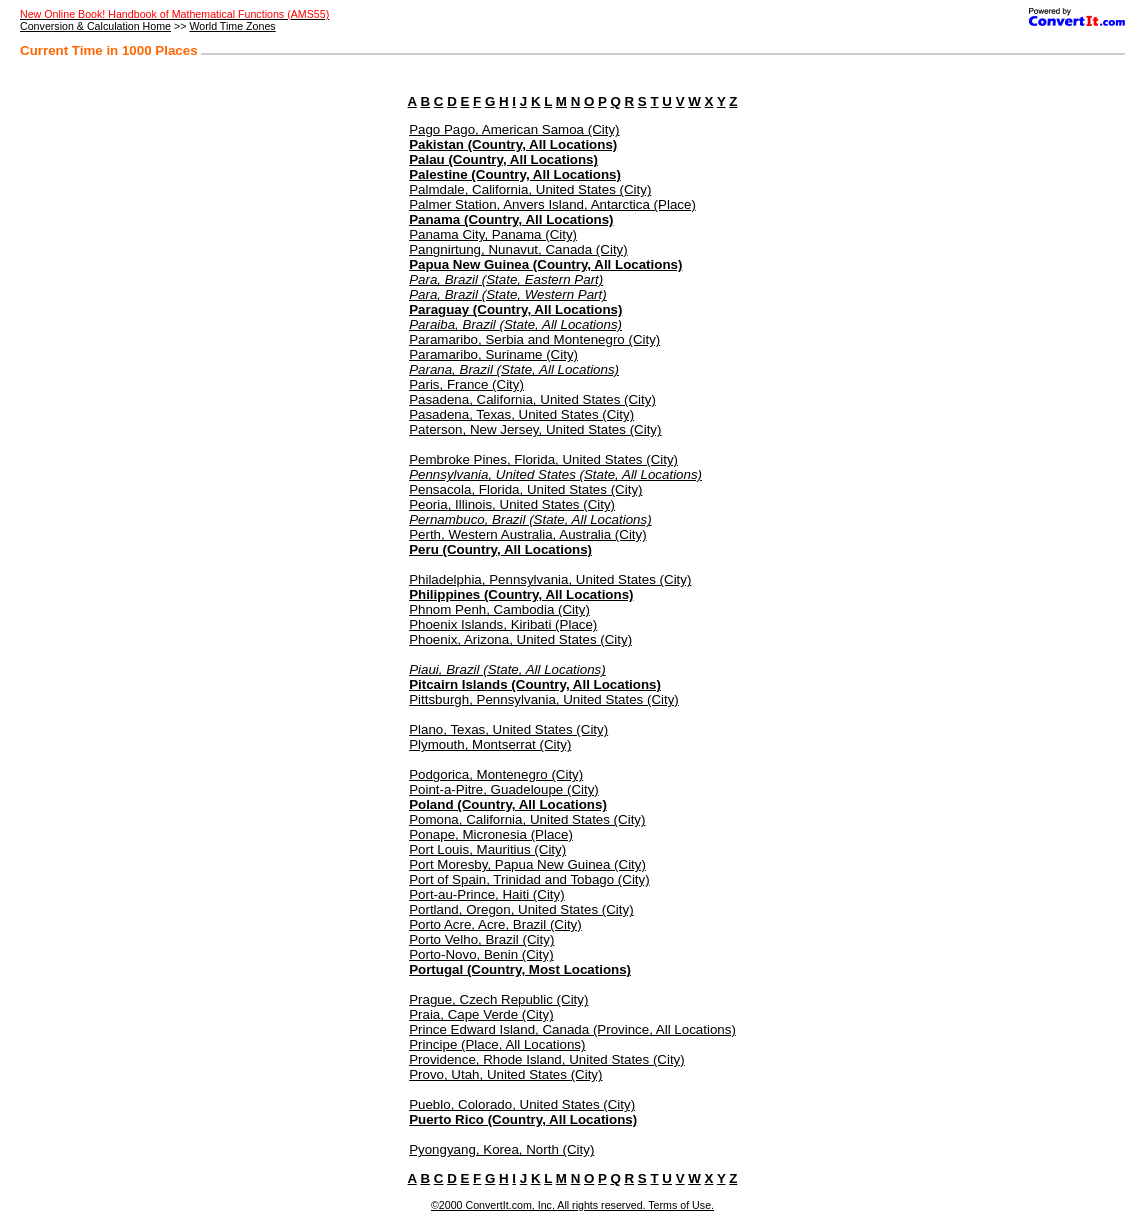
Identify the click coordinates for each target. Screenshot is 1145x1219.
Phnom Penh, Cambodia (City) (499, 609)
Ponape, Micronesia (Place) (491, 834)
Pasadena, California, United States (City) (532, 399)
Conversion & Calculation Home (95, 26)
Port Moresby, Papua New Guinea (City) (527, 864)
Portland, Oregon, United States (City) (521, 909)
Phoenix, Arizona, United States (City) (520, 639)
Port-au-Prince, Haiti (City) (487, 894)
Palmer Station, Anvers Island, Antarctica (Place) (552, 204)
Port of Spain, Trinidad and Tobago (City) (529, 879)
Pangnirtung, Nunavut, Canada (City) (518, 249)
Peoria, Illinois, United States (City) (512, 504)
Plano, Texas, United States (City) (508, 729)
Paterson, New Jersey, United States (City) (535, 429)
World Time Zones (232, 26)
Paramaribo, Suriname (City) (493, 354)
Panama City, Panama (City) (493, 234)
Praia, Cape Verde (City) (481, 1014)
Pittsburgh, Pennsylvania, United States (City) (544, 699)
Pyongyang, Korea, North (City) (501, 1149)
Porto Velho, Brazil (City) (481, 939)
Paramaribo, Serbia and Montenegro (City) (534, 339)
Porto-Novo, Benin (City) (481, 954)
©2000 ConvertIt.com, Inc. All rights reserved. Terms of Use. (572, 1205)
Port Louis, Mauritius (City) (487, 849)
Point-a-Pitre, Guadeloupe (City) (504, 789)
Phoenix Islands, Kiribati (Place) (503, 624)
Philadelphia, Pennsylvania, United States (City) (550, 579)
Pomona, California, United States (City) (527, 819)
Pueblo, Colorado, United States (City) (522, 1104)
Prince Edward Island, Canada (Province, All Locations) (572, 1029)
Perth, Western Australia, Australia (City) (528, 534)
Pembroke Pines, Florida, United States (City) (543, 459)
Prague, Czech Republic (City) (498, 999)
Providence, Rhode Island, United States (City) (547, 1059)
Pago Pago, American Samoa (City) (514, 129)
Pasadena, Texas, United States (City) (521, 414)
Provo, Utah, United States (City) (505, 1074)
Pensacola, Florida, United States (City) (525, 489)
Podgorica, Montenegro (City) (496, 774)
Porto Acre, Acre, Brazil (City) (495, 924)
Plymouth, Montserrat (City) (490, 744)
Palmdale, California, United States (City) (530, 189)
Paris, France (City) (466, 384)
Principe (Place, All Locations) (497, 1044)
